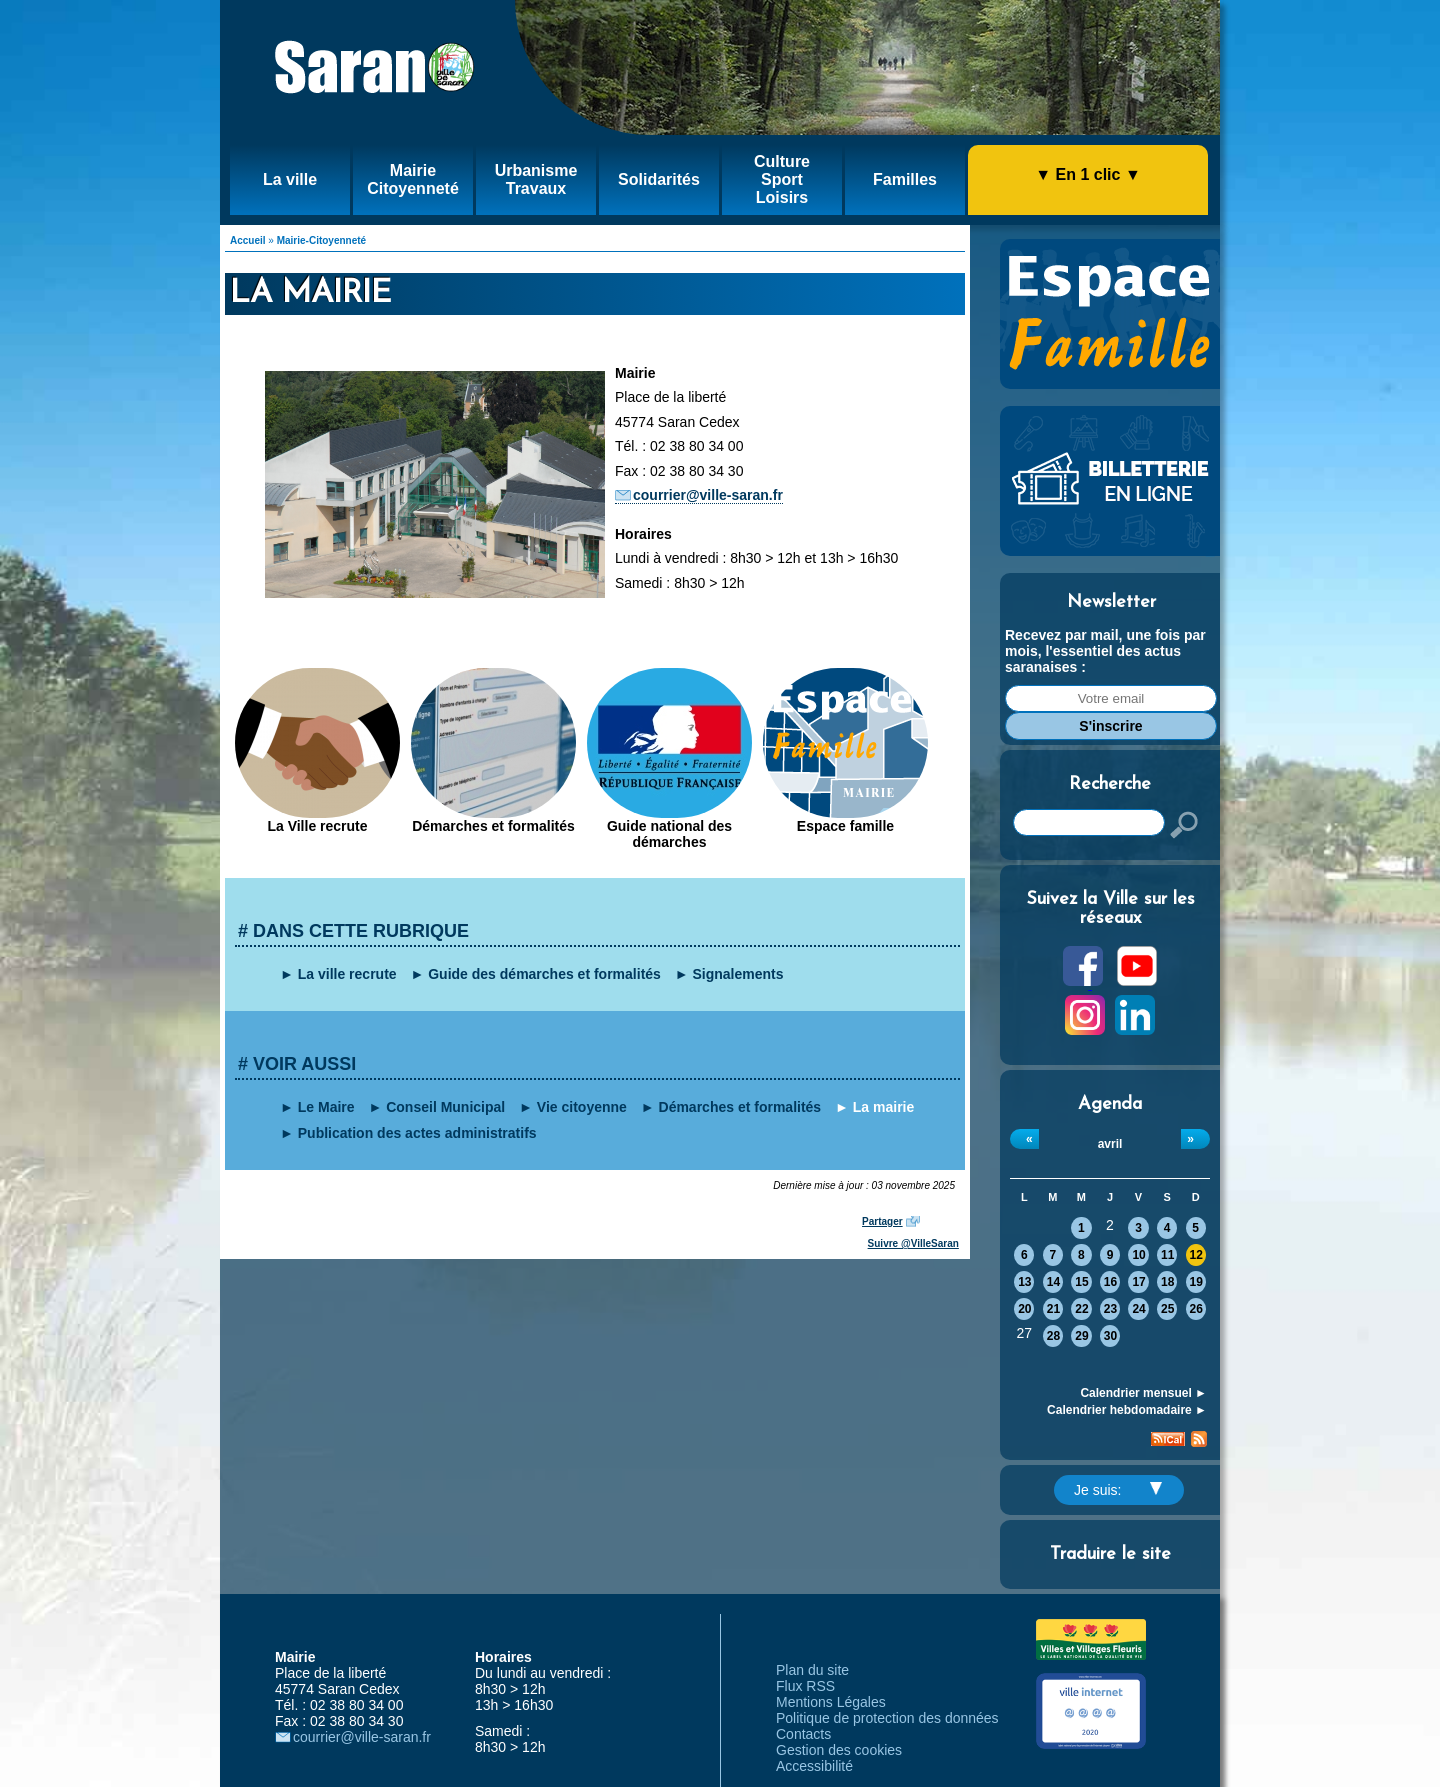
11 (1167, 1255)
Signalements (738, 974)
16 (1110, 1282)
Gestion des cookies (839, 1750)
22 (1081, 1309)
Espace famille (845, 826)
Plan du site (812, 1670)
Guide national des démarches (669, 834)
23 (1110, 1309)
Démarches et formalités (493, 826)
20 (1024, 1309)
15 (1081, 1282)
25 (1167, 1309)
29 (1081, 1336)
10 (1138, 1255)
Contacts (803, 1734)
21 (1053, 1309)
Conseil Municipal (445, 1107)
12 (1196, 1255)
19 (1196, 1282)
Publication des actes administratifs (417, 1133)
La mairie (883, 1107)
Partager (882, 1221)
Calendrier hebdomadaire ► (1127, 1410)
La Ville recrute (317, 826)
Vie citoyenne (582, 1107)
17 (1138, 1282)
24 (1138, 1309)
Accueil (248, 240)
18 (1167, 1282)
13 (1024, 1282)
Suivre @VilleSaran (913, 1243)
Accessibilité (814, 1766)
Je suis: (1118, 1490)
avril (1110, 1144)
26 (1196, 1309)
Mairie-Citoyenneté (321, 240)
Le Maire (326, 1107)
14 (1053, 1282)
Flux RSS (805, 1686)
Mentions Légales (831, 1702)
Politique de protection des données (887, 1718)
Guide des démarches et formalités (544, 974)
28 (1053, 1336)
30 (1110, 1336)
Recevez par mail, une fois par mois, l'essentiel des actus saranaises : (1105, 651)
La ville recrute (347, 974)
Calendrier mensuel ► (1143, 1393)
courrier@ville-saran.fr (708, 495)
